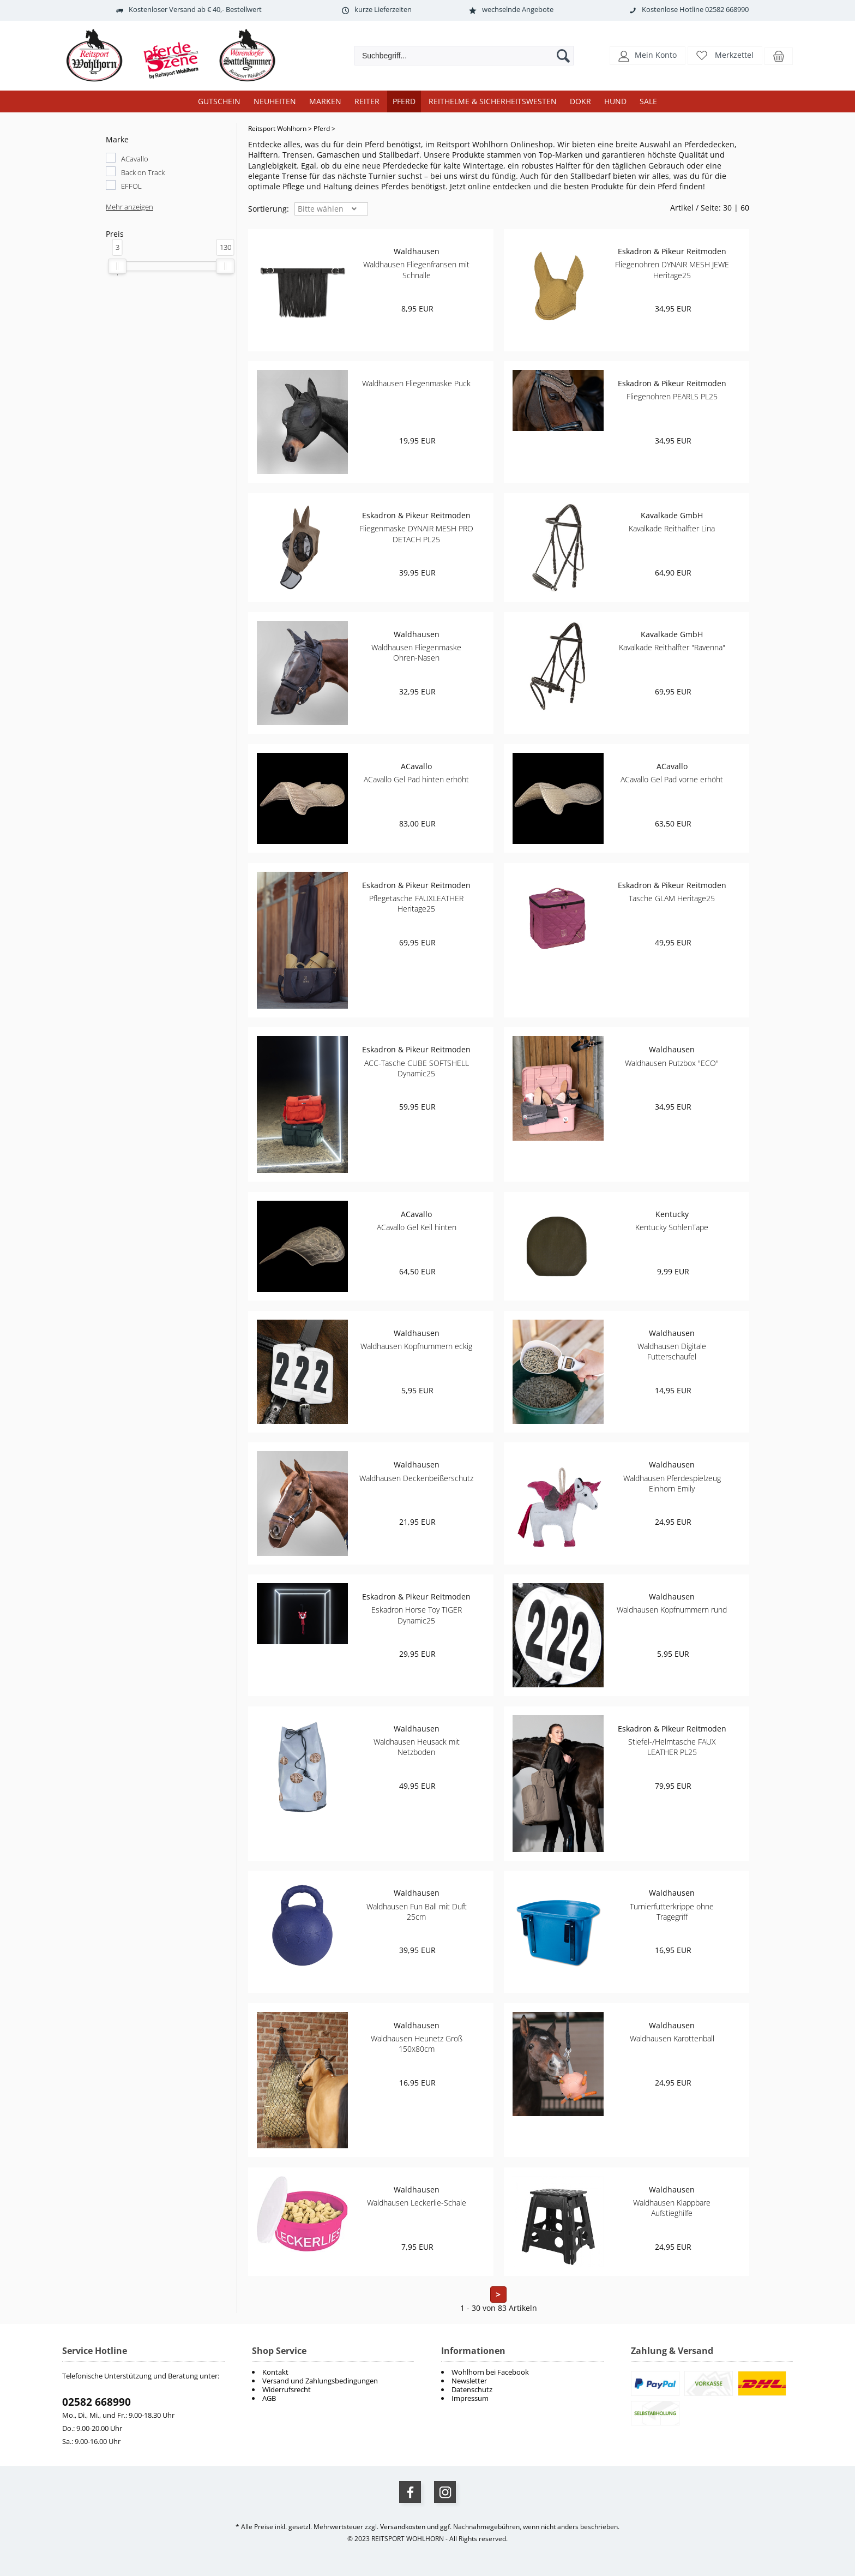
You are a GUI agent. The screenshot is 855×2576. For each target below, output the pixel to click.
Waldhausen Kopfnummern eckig (416, 1346)
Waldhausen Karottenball (672, 2038)
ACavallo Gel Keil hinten (416, 1227)
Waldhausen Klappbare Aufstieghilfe (672, 2207)
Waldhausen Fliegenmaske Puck (416, 383)
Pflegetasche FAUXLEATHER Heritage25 (416, 903)
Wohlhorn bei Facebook (490, 2372)
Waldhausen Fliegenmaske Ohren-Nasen (416, 652)
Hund (615, 101)
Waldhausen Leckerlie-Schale (416, 2202)
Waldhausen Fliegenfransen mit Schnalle (416, 269)
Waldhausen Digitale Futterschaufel (671, 1351)
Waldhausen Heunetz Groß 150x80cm (416, 2043)
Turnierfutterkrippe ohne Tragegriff (672, 1911)
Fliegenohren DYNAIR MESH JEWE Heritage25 (672, 269)
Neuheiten (275, 101)
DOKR (580, 101)
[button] (647, 55)
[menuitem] (522, 2372)
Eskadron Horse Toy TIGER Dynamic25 (416, 1614)
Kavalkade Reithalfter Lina (672, 528)
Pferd (404, 101)
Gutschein (219, 101)
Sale (648, 101)
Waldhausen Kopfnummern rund (672, 1609)
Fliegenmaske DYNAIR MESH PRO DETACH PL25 (416, 533)
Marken (325, 101)
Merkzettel (734, 55)
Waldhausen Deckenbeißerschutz (416, 1478)
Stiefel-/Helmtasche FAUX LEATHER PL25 (672, 1746)
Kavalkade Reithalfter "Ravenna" (672, 647)
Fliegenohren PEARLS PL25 (672, 396)
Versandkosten (402, 2526)
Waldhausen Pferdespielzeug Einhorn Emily (672, 1483)
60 (744, 207)
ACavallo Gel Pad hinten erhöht (416, 779)
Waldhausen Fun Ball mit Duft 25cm (416, 1911)
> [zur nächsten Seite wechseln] (498, 2295)
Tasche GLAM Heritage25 (672, 898)
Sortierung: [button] (268, 208)
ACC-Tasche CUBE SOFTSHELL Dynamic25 (416, 1068)
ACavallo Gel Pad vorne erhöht (672, 779)
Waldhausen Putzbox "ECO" (672, 1063)
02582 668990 (96, 2402)
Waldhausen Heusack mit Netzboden (417, 1746)
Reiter (367, 101)
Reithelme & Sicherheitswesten (493, 101)
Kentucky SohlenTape (671, 1227)
